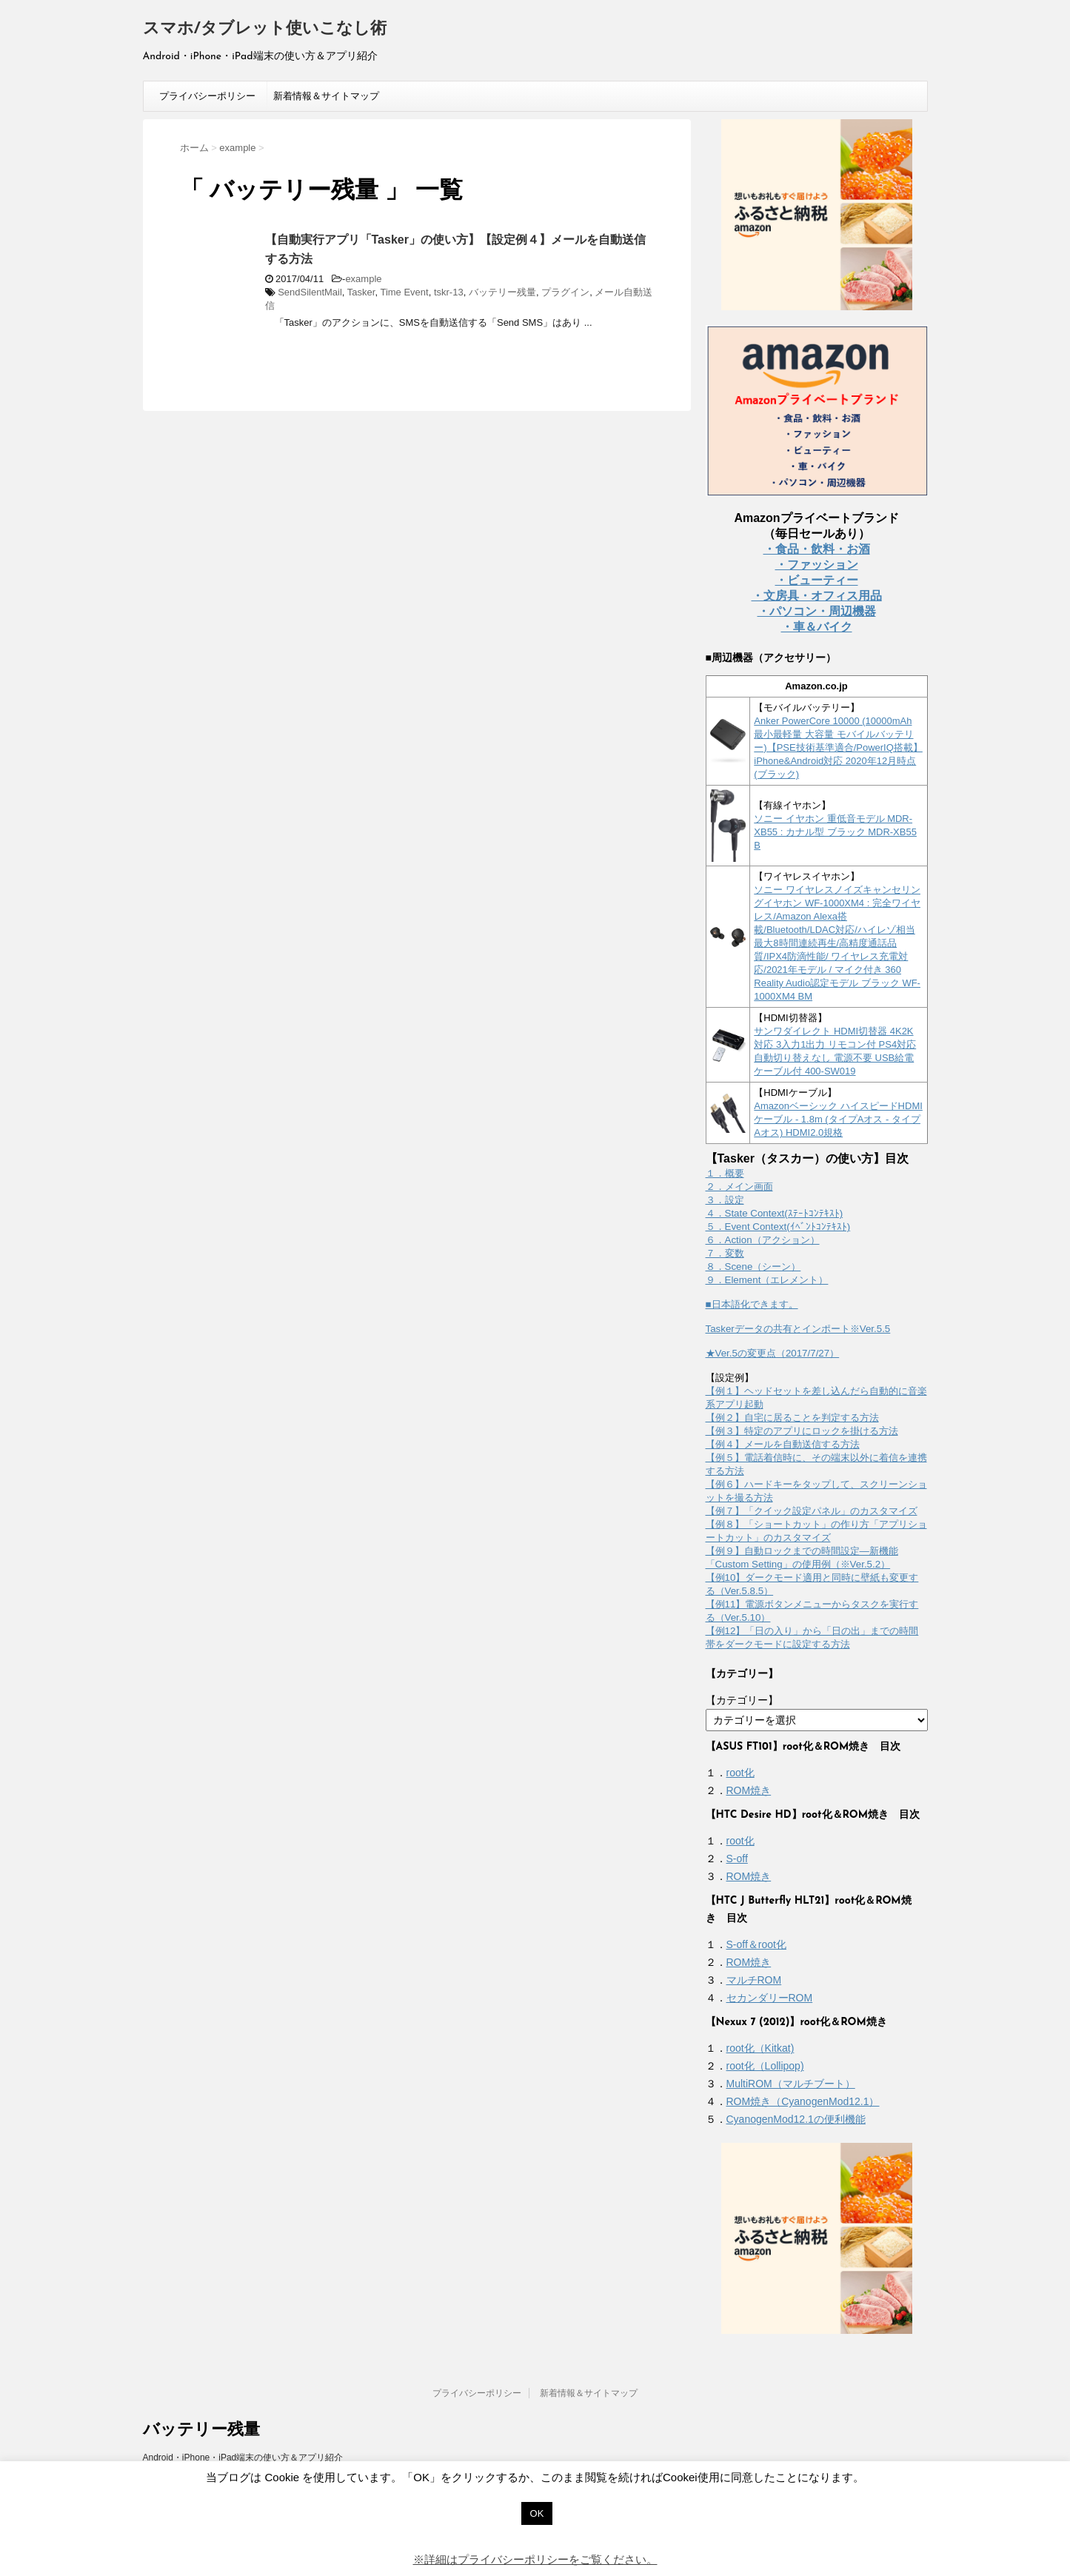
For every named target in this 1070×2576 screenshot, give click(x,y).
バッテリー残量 (502, 292)
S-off (737, 1858)
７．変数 (725, 1253)
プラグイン (565, 292)
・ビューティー (816, 580)
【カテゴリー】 (742, 1700)
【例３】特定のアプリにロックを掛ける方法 (802, 1430)
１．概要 (725, 1173)
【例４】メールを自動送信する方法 (783, 1444)
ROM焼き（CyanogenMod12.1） (803, 2101)
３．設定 (725, 1199)
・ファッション (816, 564)
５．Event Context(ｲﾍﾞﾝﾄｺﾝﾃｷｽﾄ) (778, 1226)
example (363, 278)
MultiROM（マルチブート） (790, 2084)
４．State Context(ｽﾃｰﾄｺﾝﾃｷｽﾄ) (774, 1213)
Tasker (361, 292)
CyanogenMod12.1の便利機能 (796, 2119)
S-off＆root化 (756, 1944)
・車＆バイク (816, 626)
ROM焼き (749, 1790)
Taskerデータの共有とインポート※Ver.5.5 (798, 1328)
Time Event (404, 292)
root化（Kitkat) (760, 2048)
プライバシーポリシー (207, 95)
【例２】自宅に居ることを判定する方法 (792, 1417)
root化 (740, 1773)
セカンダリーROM (769, 1998)
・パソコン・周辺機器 (817, 611)
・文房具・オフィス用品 (817, 595)
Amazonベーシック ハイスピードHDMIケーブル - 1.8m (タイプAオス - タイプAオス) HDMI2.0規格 (838, 1119)
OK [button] (537, 2513)
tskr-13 (449, 292)
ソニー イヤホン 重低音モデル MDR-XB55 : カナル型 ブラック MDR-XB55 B (835, 832)
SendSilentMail (310, 292)
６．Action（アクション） (763, 1239)
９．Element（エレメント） (767, 1279)
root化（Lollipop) (765, 2066)
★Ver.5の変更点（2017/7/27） (773, 1353)
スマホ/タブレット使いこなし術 (265, 29)
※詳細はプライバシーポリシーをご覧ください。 (535, 2559)
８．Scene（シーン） (753, 1266)
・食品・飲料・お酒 (816, 549)
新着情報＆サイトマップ (326, 95)
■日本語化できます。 (752, 1304)
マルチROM (754, 1980)
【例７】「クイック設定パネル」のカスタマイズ (811, 1510)
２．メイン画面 (739, 1186)
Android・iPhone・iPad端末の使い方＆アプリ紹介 (243, 2457)
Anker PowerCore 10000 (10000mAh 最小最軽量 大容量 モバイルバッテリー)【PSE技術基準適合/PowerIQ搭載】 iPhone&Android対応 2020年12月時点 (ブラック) (838, 747)
